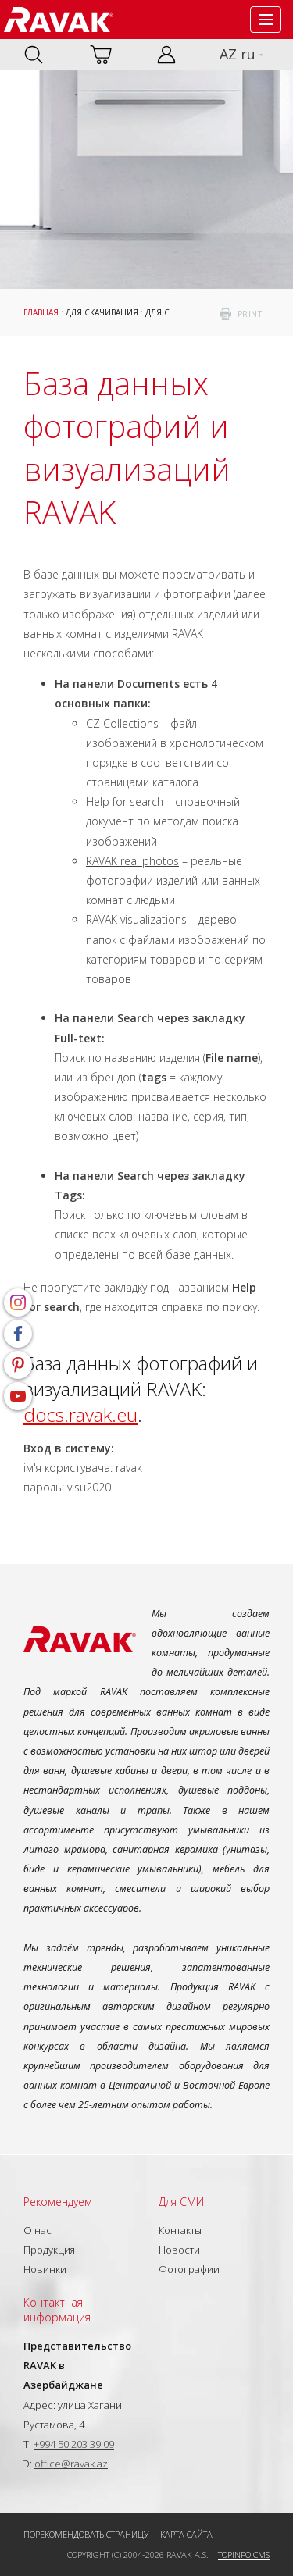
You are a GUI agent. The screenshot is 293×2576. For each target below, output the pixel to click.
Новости (179, 2250)
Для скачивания (102, 312)
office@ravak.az (71, 2464)
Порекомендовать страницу (87, 2534)
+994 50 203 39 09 (74, 2444)
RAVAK (58, 19)
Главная (41, 312)
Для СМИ (164, 312)
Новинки (44, 2269)
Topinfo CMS (244, 2554)
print (250, 313)
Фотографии (189, 2269)
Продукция (49, 2250)
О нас (37, 2230)
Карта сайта (186, 2534)
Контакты (180, 2230)
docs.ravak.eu (80, 1414)
